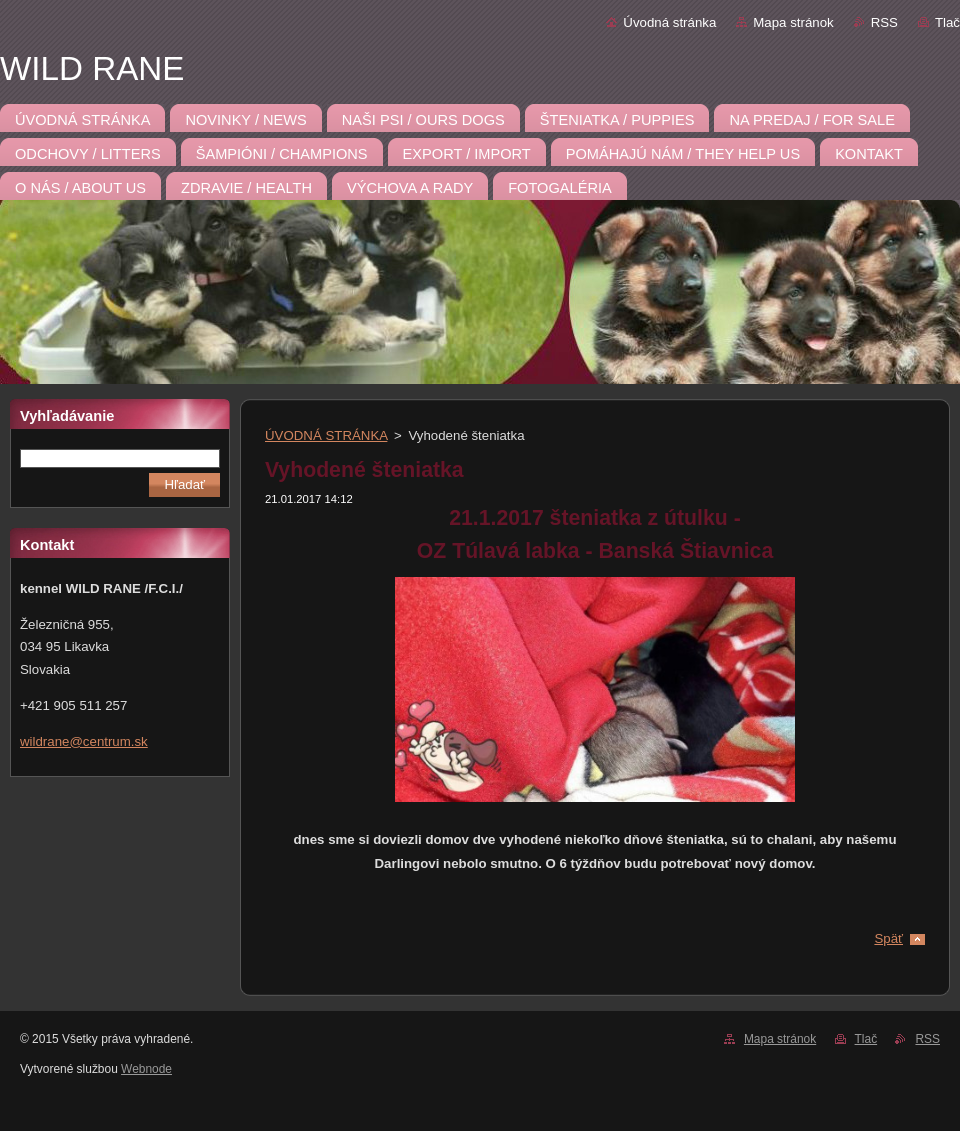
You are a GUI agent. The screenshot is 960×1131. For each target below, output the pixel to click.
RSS (884, 22)
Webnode (146, 1069)
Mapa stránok (793, 22)
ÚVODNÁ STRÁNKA (326, 435)
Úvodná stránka (669, 22)
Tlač (947, 22)
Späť (888, 938)
